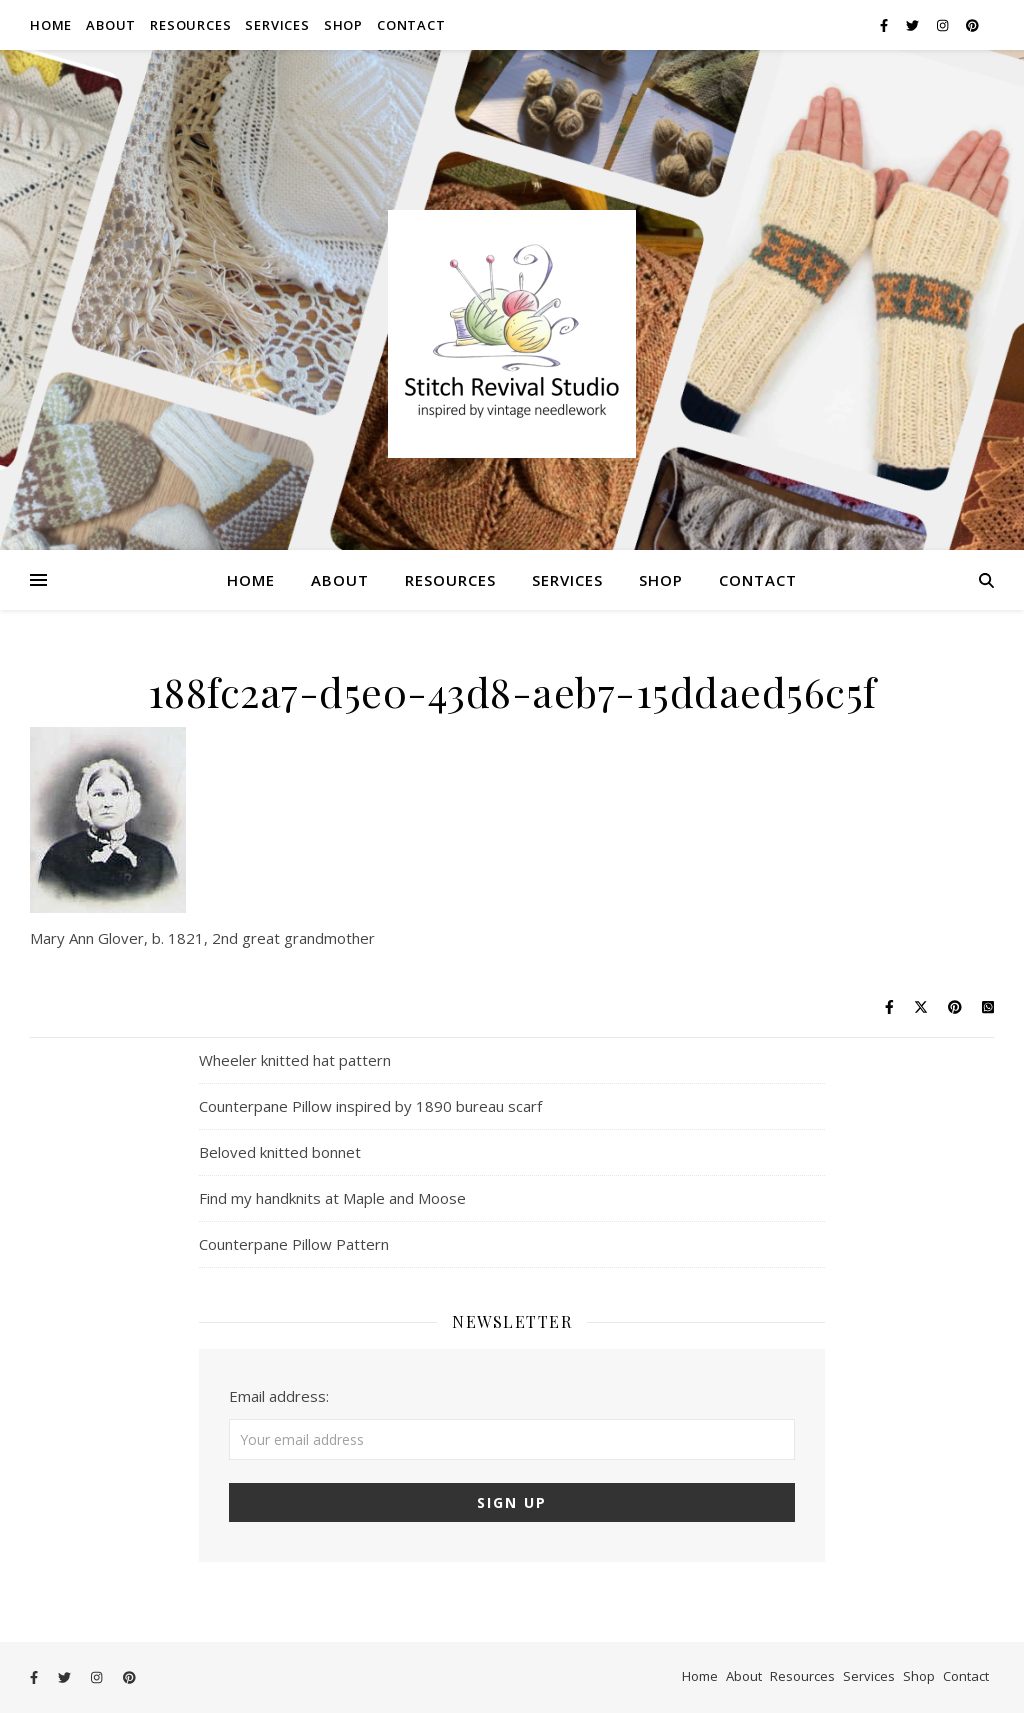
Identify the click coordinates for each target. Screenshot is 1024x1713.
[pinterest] (972, 25)
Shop (343, 25)
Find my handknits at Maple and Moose (332, 1198)
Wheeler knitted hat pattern (295, 1060)
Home (51, 25)
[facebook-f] (885, 25)
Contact (411, 25)
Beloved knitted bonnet (280, 1152)
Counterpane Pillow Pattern (294, 1244)
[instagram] (944, 25)
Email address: (279, 1396)
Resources (190, 25)
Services (277, 25)
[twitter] (914, 25)
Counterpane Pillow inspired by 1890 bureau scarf (370, 1106)
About (111, 25)
